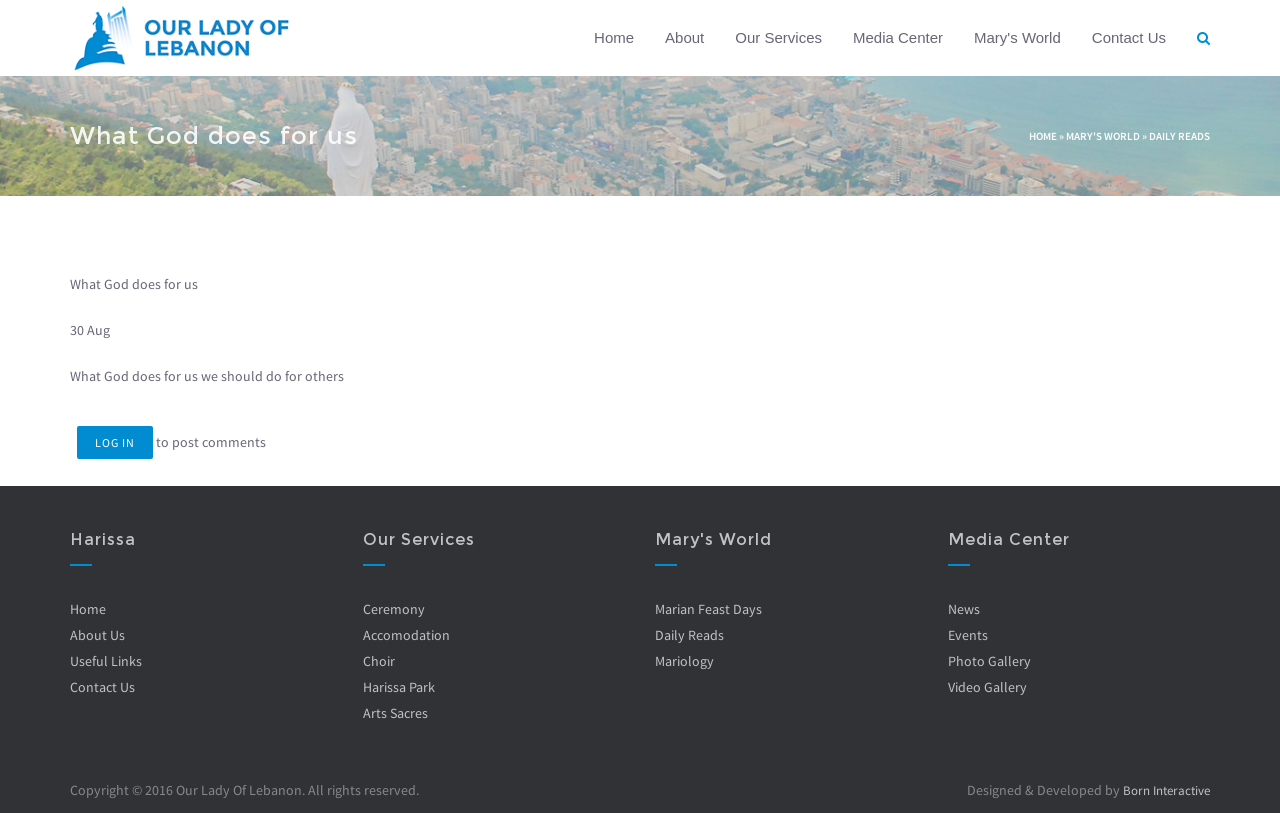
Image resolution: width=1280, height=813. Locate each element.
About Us (97, 635)
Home (614, 37)
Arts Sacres (394, 713)
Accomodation (405, 635)
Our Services (778, 37)
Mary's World (1017, 37)
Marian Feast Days (708, 609)
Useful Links (106, 661)
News (963, 609)
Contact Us (1129, 37)
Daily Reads (1179, 136)
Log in (115, 442)
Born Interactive (1162, 790)
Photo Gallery (988, 661)
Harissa (103, 539)
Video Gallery (986, 687)
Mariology (684, 661)
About (684, 37)
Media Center (898, 37)
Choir (378, 661)
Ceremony (393, 609)
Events (967, 635)
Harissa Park (398, 687)
